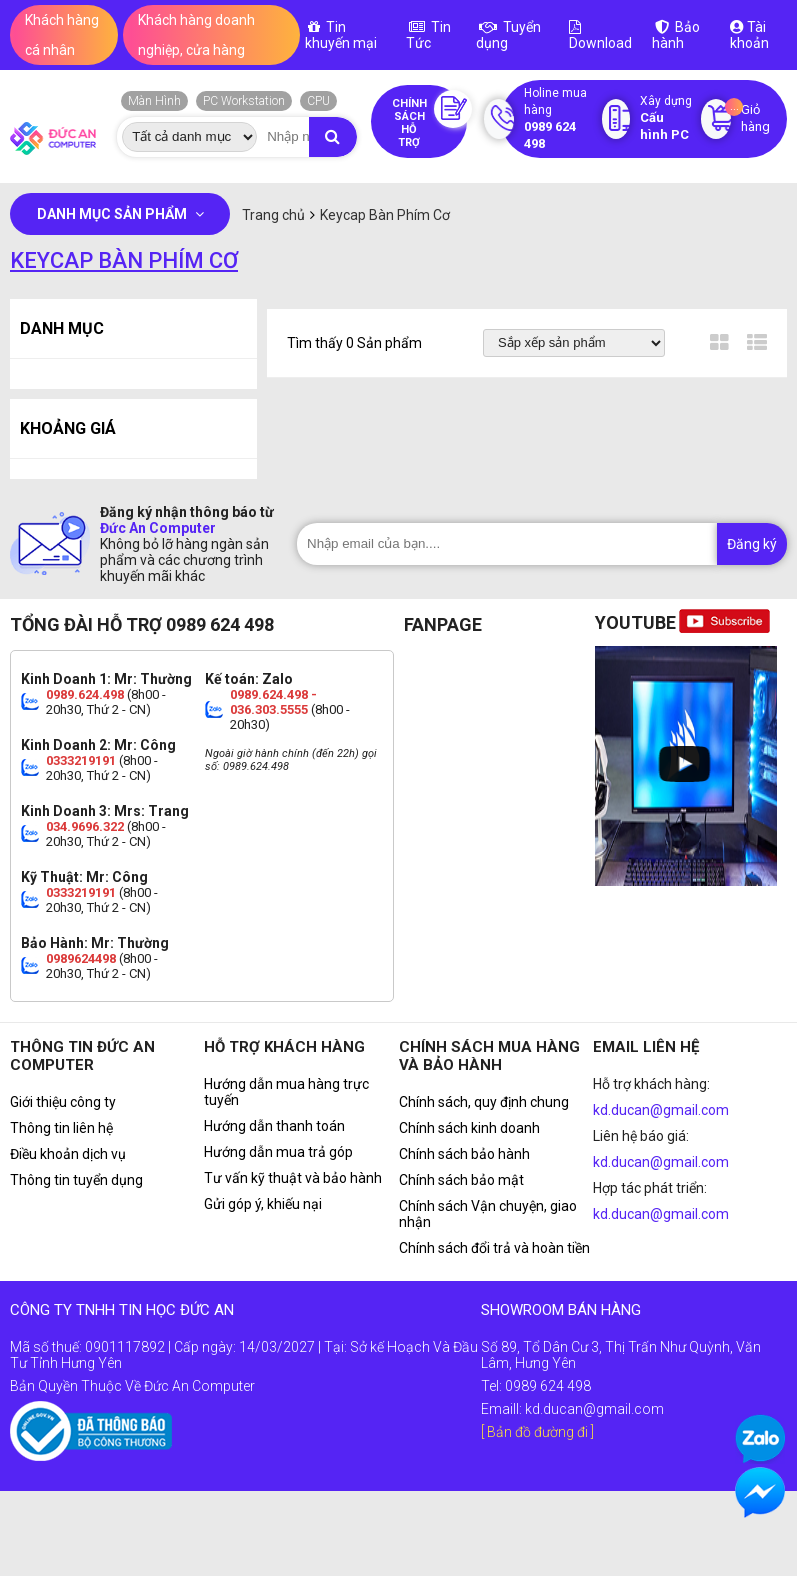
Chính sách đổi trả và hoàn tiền (494, 1248)
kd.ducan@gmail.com (661, 1110)
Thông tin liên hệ (61, 1128)
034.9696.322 (85, 826)
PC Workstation (244, 101)
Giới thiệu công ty (63, 1102)
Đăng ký (752, 544)
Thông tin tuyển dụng (76, 1180)
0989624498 (81, 958)
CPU (318, 101)
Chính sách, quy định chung (484, 1102)
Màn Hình (154, 101)
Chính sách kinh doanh (469, 1128)
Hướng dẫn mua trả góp (278, 1152)
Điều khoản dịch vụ (68, 1154)
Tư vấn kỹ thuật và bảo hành (293, 1178)
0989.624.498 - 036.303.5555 (273, 702)
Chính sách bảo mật (461, 1180)
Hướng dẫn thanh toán (274, 1126)
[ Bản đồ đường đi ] (537, 1432)
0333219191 (81, 760)
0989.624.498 (85, 694)
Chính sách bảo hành (464, 1154)
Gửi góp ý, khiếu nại (263, 1204)
